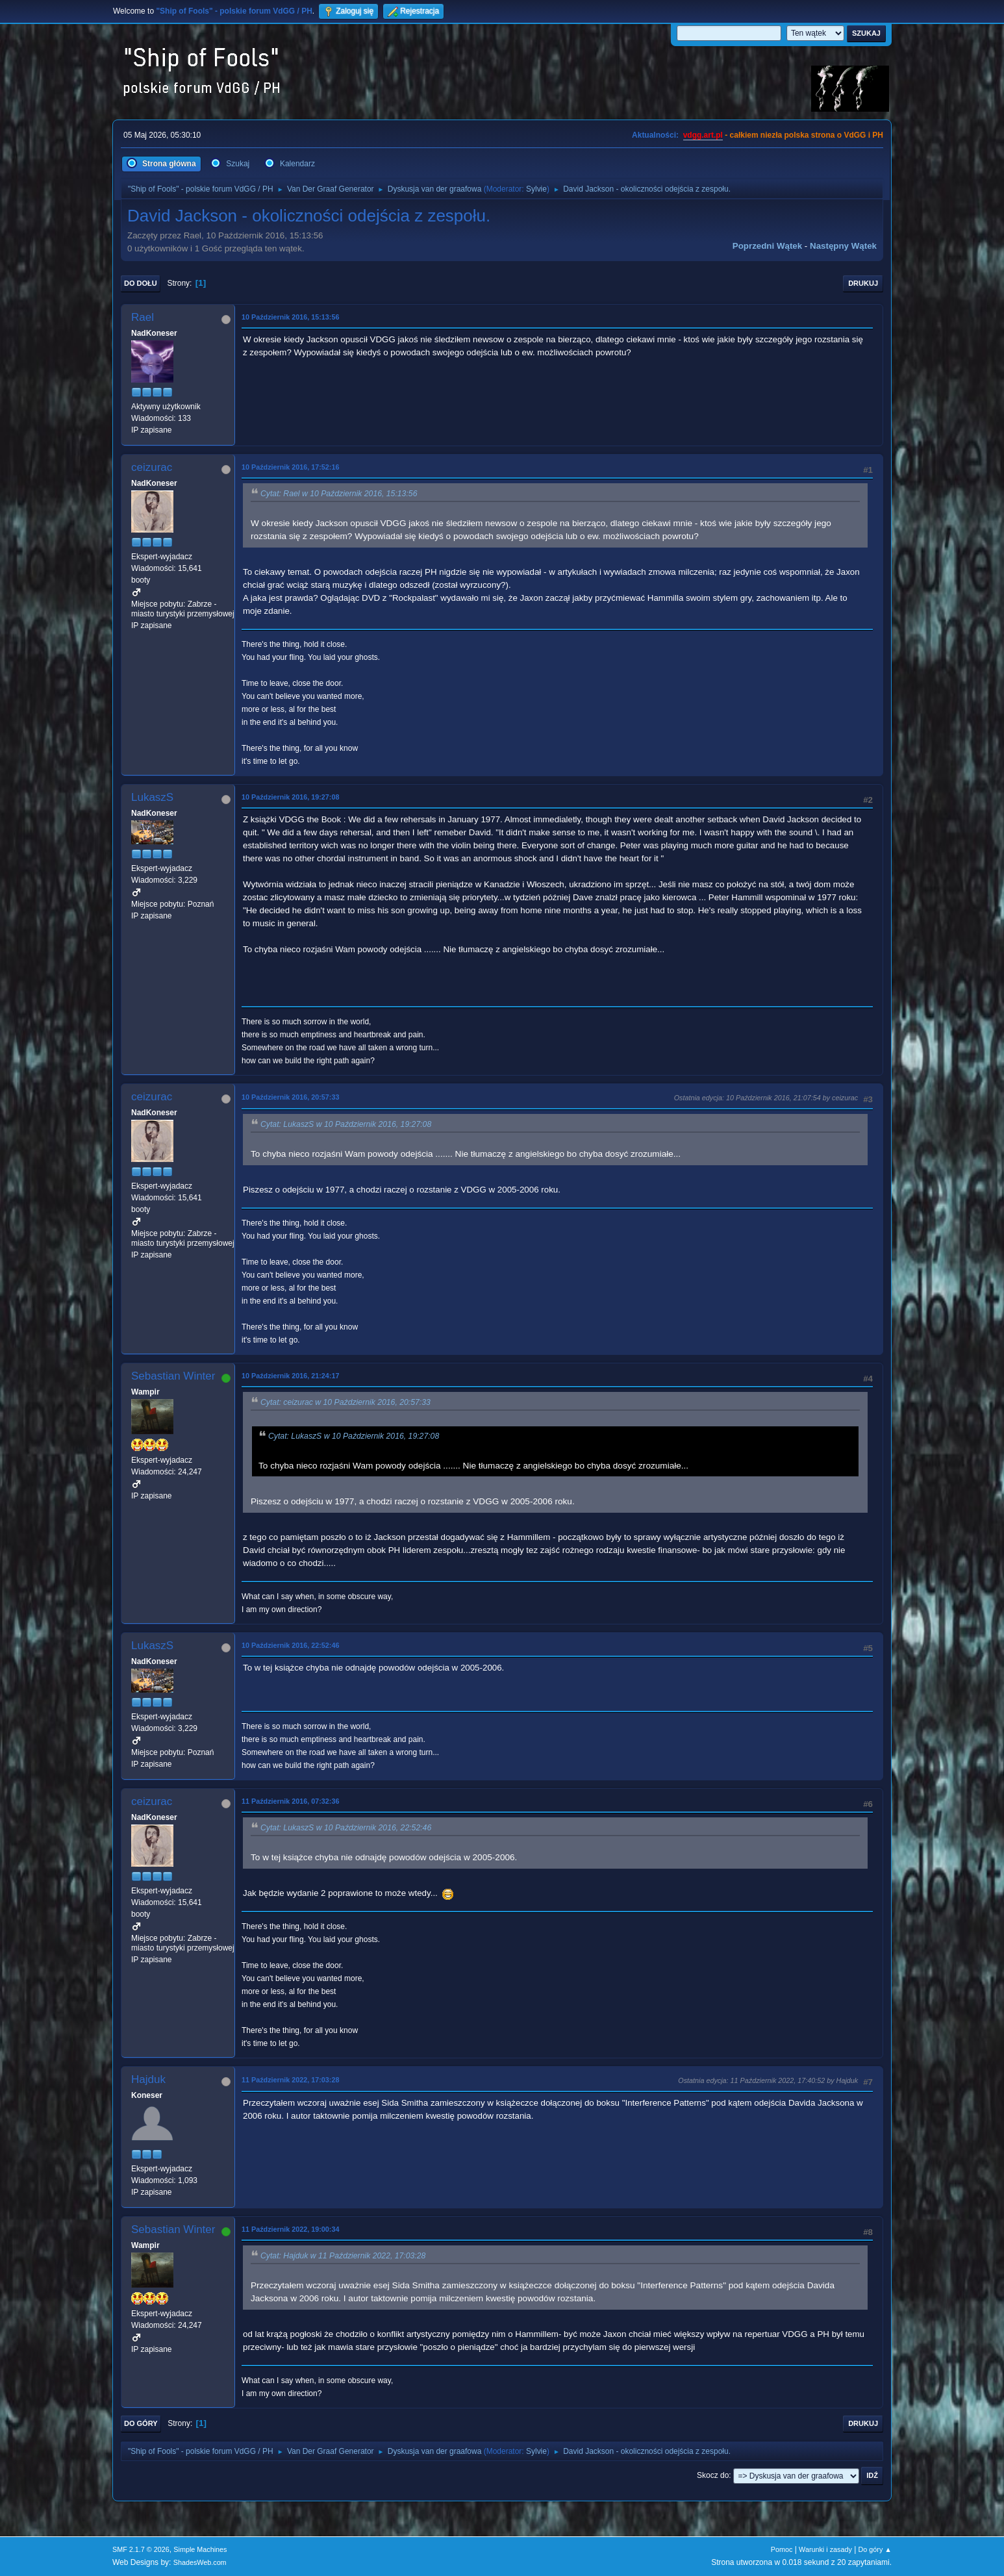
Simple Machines (200, 2549)
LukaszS (152, 797)
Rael (142, 317)
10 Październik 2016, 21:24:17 (290, 1376)
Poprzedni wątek (767, 246)
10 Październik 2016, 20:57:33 (290, 1097)
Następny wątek (843, 246)
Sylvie (536, 189)
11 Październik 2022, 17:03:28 (290, 2080)
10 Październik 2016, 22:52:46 (290, 1645)
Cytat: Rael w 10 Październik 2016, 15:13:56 (338, 493)
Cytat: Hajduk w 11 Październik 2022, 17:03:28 (342, 2255)
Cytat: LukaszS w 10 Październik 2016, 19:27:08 (345, 1124)
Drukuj (863, 283)
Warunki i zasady (825, 2549)
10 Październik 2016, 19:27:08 (290, 797)
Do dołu (140, 283)
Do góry (141, 2423)
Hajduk (148, 2079)
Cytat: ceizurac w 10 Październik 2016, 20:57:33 (345, 1402)
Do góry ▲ (875, 2549)
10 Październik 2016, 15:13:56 (290, 317)
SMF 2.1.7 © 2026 (140, 2549)
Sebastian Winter (173, 1376)
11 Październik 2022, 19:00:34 (290, 2229)
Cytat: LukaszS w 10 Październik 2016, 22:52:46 (345, 1827)
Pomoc (782, 2549)
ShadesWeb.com (200, 2562)
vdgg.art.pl (703, 135)
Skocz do (713, 2475)
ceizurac (151, 467)
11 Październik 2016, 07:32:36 (290, 1801)
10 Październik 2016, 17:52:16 (290, 467)
